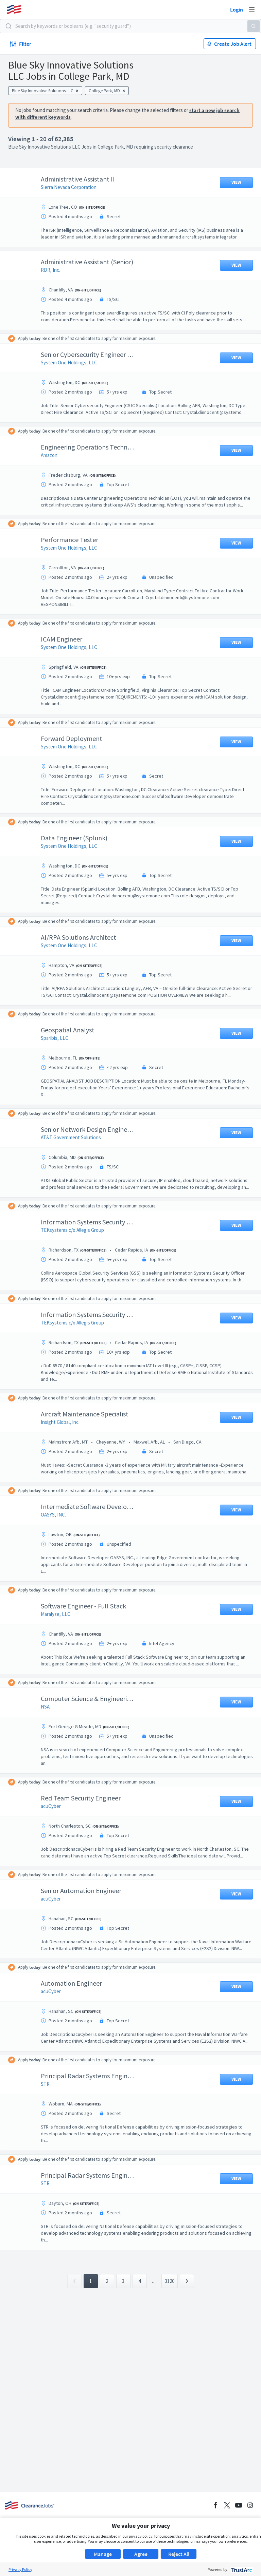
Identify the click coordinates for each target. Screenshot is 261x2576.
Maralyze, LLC (60, 1668)
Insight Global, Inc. (65, 1469)
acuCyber (56, 1867)
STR (50, 2165)
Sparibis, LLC (59, 1072)
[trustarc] (241, 2569)
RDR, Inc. (55, 276)
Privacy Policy (20, 2569)
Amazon (54, 475)
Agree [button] (140, 2554)
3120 (169, 2362)
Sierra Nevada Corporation (74, 187)
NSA (50, 1767)
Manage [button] (103, 2554)
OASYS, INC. (58, 1569)
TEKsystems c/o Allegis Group (77, 1270)
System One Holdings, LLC (74, 376)
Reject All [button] (178, 2554)
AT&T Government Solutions (76, 1171)
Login (236, 9)
